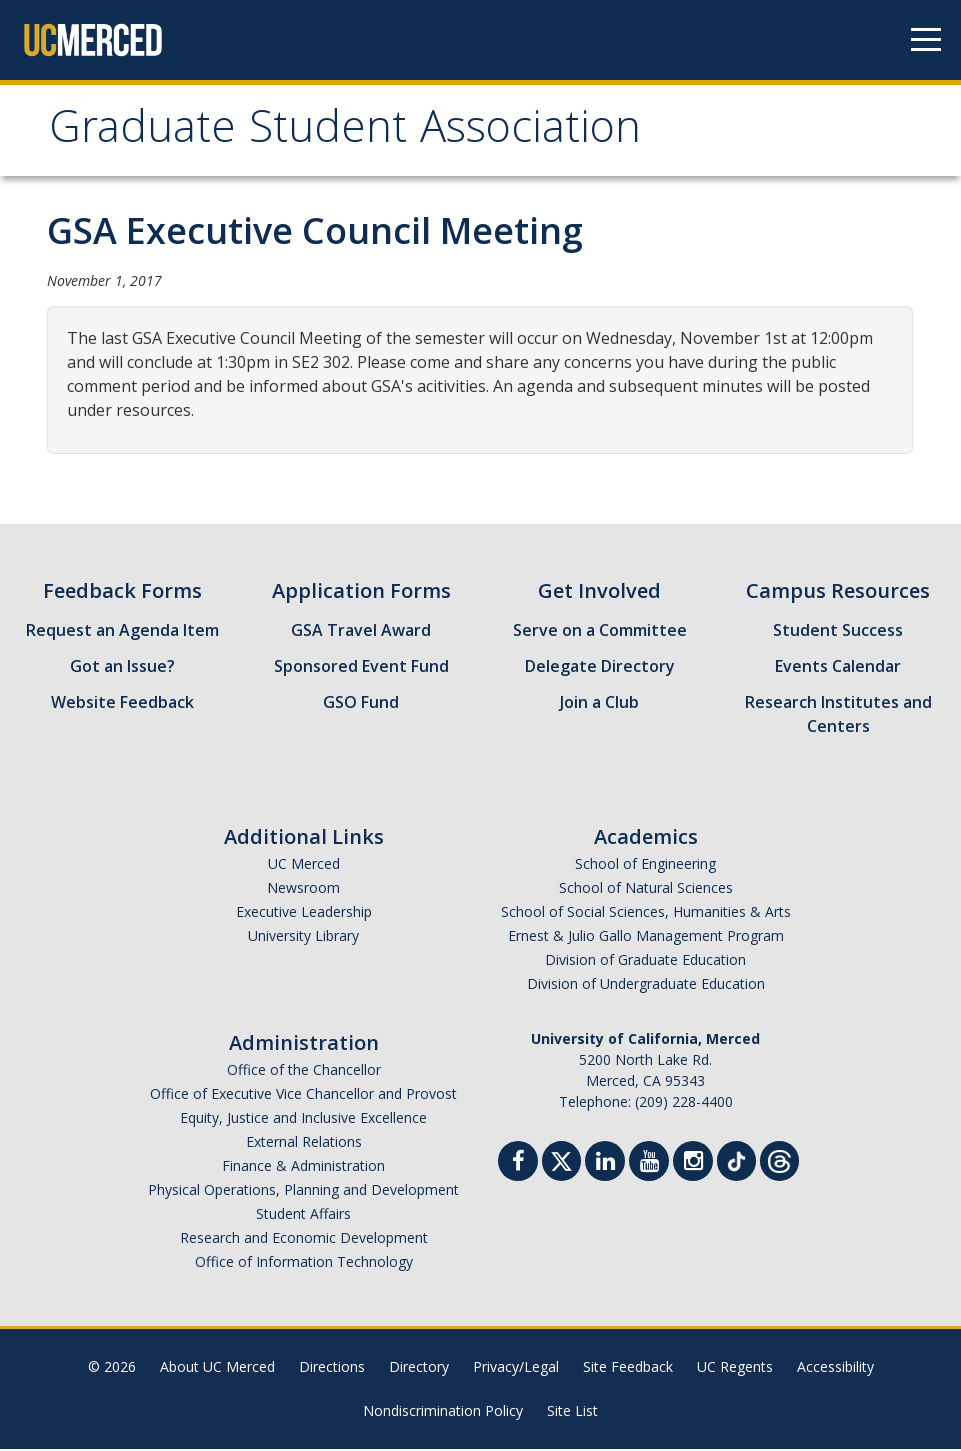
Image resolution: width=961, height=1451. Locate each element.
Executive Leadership (304, 913)
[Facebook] (518, 1165)
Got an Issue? (122, 668)
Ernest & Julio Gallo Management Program (646, 937)
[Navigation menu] (926, 40)
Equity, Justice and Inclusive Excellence (303, 1119)
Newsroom (303, 889)
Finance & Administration (303, 1167)
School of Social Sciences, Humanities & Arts (646, 913)
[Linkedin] (605, 1165)
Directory (419, 1368)
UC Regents (735, 1368)
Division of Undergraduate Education (646, 985)
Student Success (838, 632)
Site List (572, 1412)
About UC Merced (217, 1368)
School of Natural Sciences (646, 889)
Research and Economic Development (304, 1239)
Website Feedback (122, 704)
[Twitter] (561, 1160)
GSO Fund (361, 704)
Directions (332, 1368)
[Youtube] (649, 1165)
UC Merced (304, 865)
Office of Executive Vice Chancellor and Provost (303, 1095)
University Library (303, 937)
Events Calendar (838, 668)
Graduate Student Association (353, 133)
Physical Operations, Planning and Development (303, 1191)
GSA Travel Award (361, 632)
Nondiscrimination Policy (443, 1412)
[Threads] (779, 1160)
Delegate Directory (600, 668)
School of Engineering (645, 865)
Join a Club (599, 704)
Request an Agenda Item (122, 632)
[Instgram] (693, 1165)
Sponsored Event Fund (361, 668)
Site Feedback (628, 1368)
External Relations (304, 1143)
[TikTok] (736, 1160)
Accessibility (835, 1368)
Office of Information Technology (304, 1263)
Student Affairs (303, 1215)
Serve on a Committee (600, 632)
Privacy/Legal (516, 1368)
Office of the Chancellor (304, 1071)
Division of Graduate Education (645, 961)
